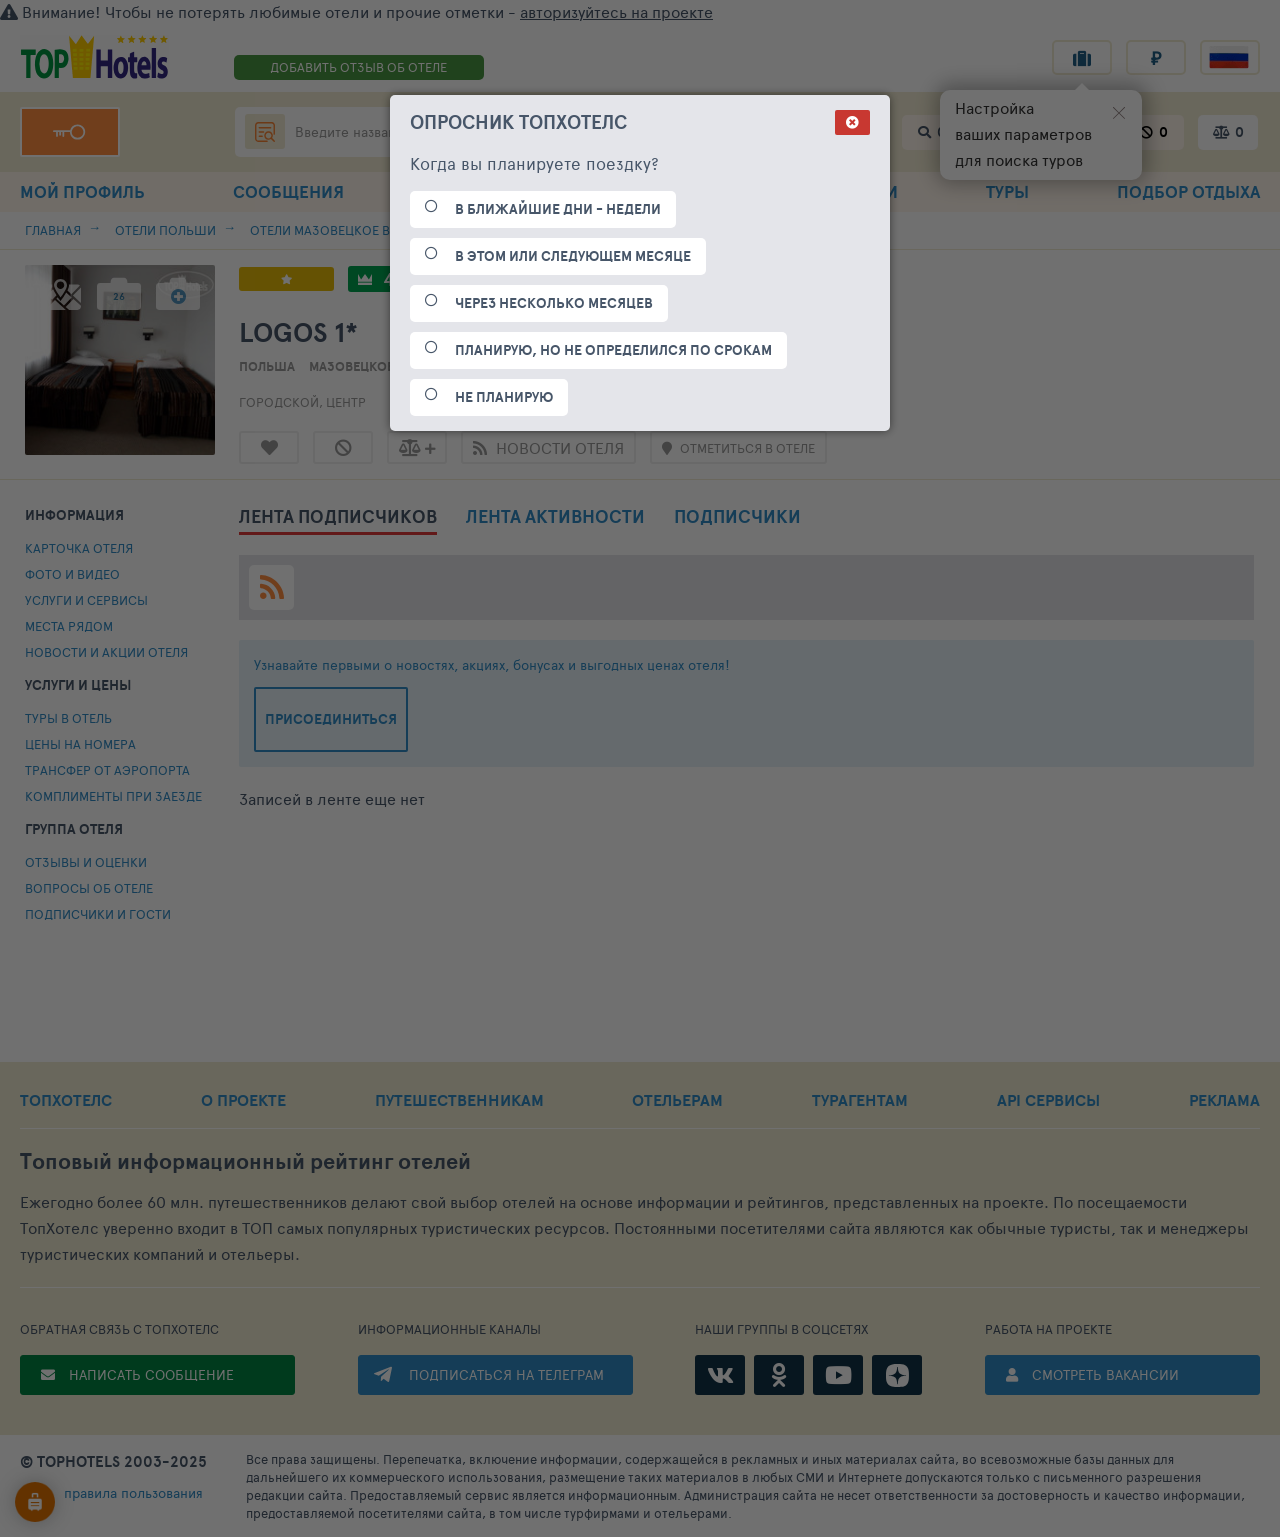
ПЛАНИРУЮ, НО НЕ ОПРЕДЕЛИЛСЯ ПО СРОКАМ (613, 350)
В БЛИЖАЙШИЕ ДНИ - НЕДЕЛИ (558, 209)
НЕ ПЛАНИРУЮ (504, 397)
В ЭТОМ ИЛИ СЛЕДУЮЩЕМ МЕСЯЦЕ (573, 256)
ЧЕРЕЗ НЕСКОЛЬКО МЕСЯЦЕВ (554, 303)
